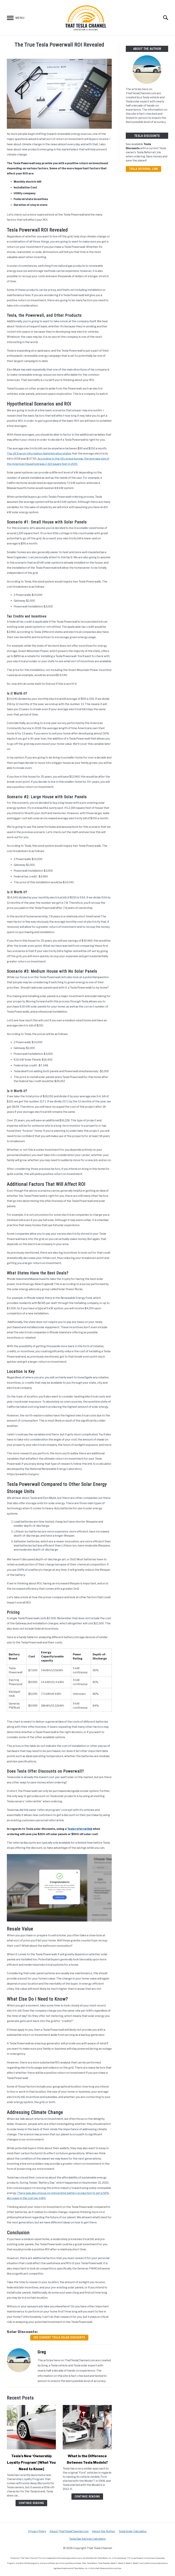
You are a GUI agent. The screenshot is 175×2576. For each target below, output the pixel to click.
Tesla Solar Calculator (133, 2531)
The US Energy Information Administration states (39, 453)
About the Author (103, 2531)
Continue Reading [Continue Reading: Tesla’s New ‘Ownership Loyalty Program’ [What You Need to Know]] (31, 2503)
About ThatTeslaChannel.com (69, 2531)
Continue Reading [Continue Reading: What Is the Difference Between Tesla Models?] (87, 2496)
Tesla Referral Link (143, 169)
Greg (42, 2352)
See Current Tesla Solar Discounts (59, 2337)
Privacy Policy (37, 2531)
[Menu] (10, 18)
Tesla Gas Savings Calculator (87, 2538)
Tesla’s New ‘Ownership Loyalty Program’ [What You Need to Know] (31, 2462)
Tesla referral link (79, 1828)
